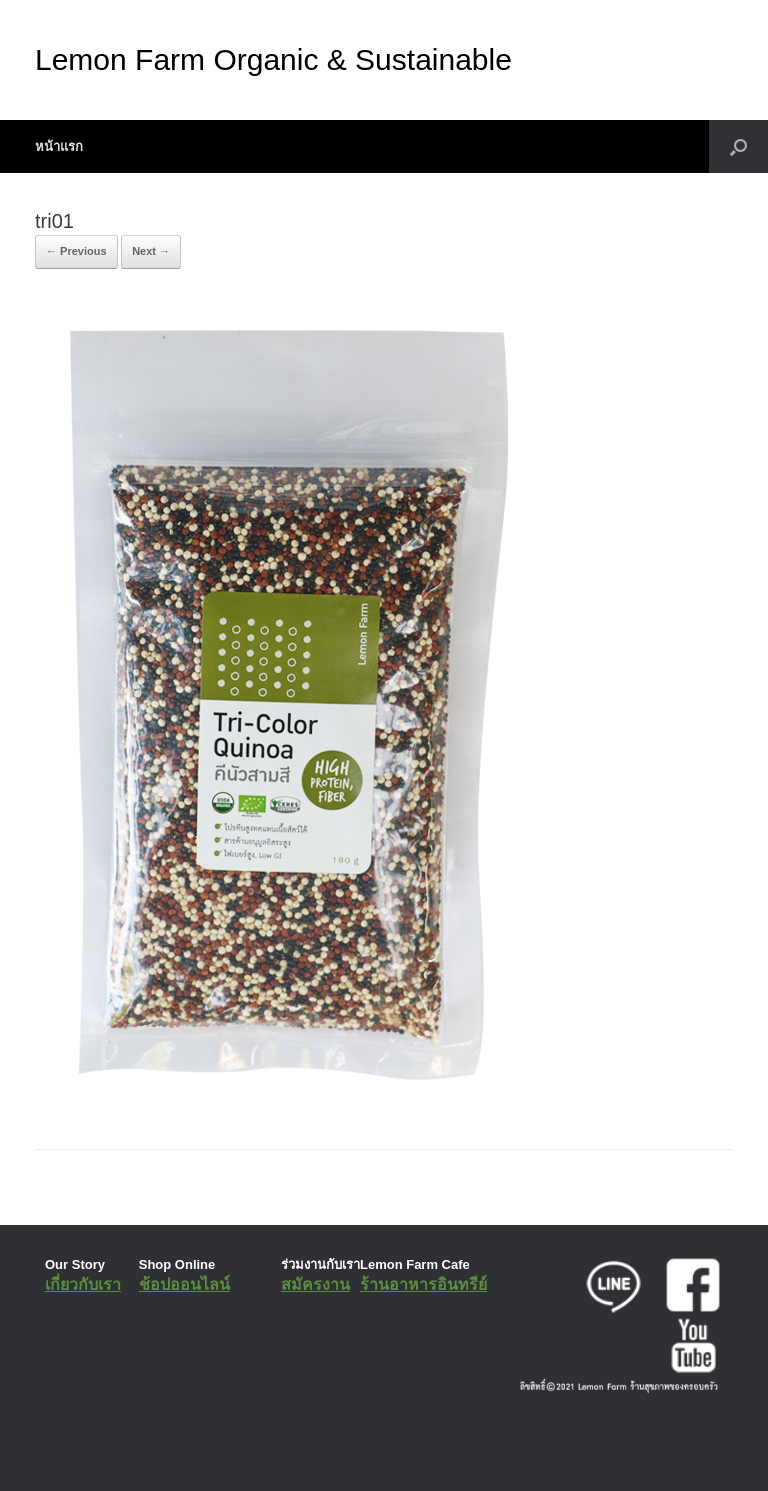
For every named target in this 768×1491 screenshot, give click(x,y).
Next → (151, 251)
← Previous (76, 251)
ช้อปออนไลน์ (184, 1284)
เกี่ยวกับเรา (83, 1284)
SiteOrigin (369, 1451)
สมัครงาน (315, 1284)
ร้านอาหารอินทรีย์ (423, 1284)
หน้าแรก (59, 146)
